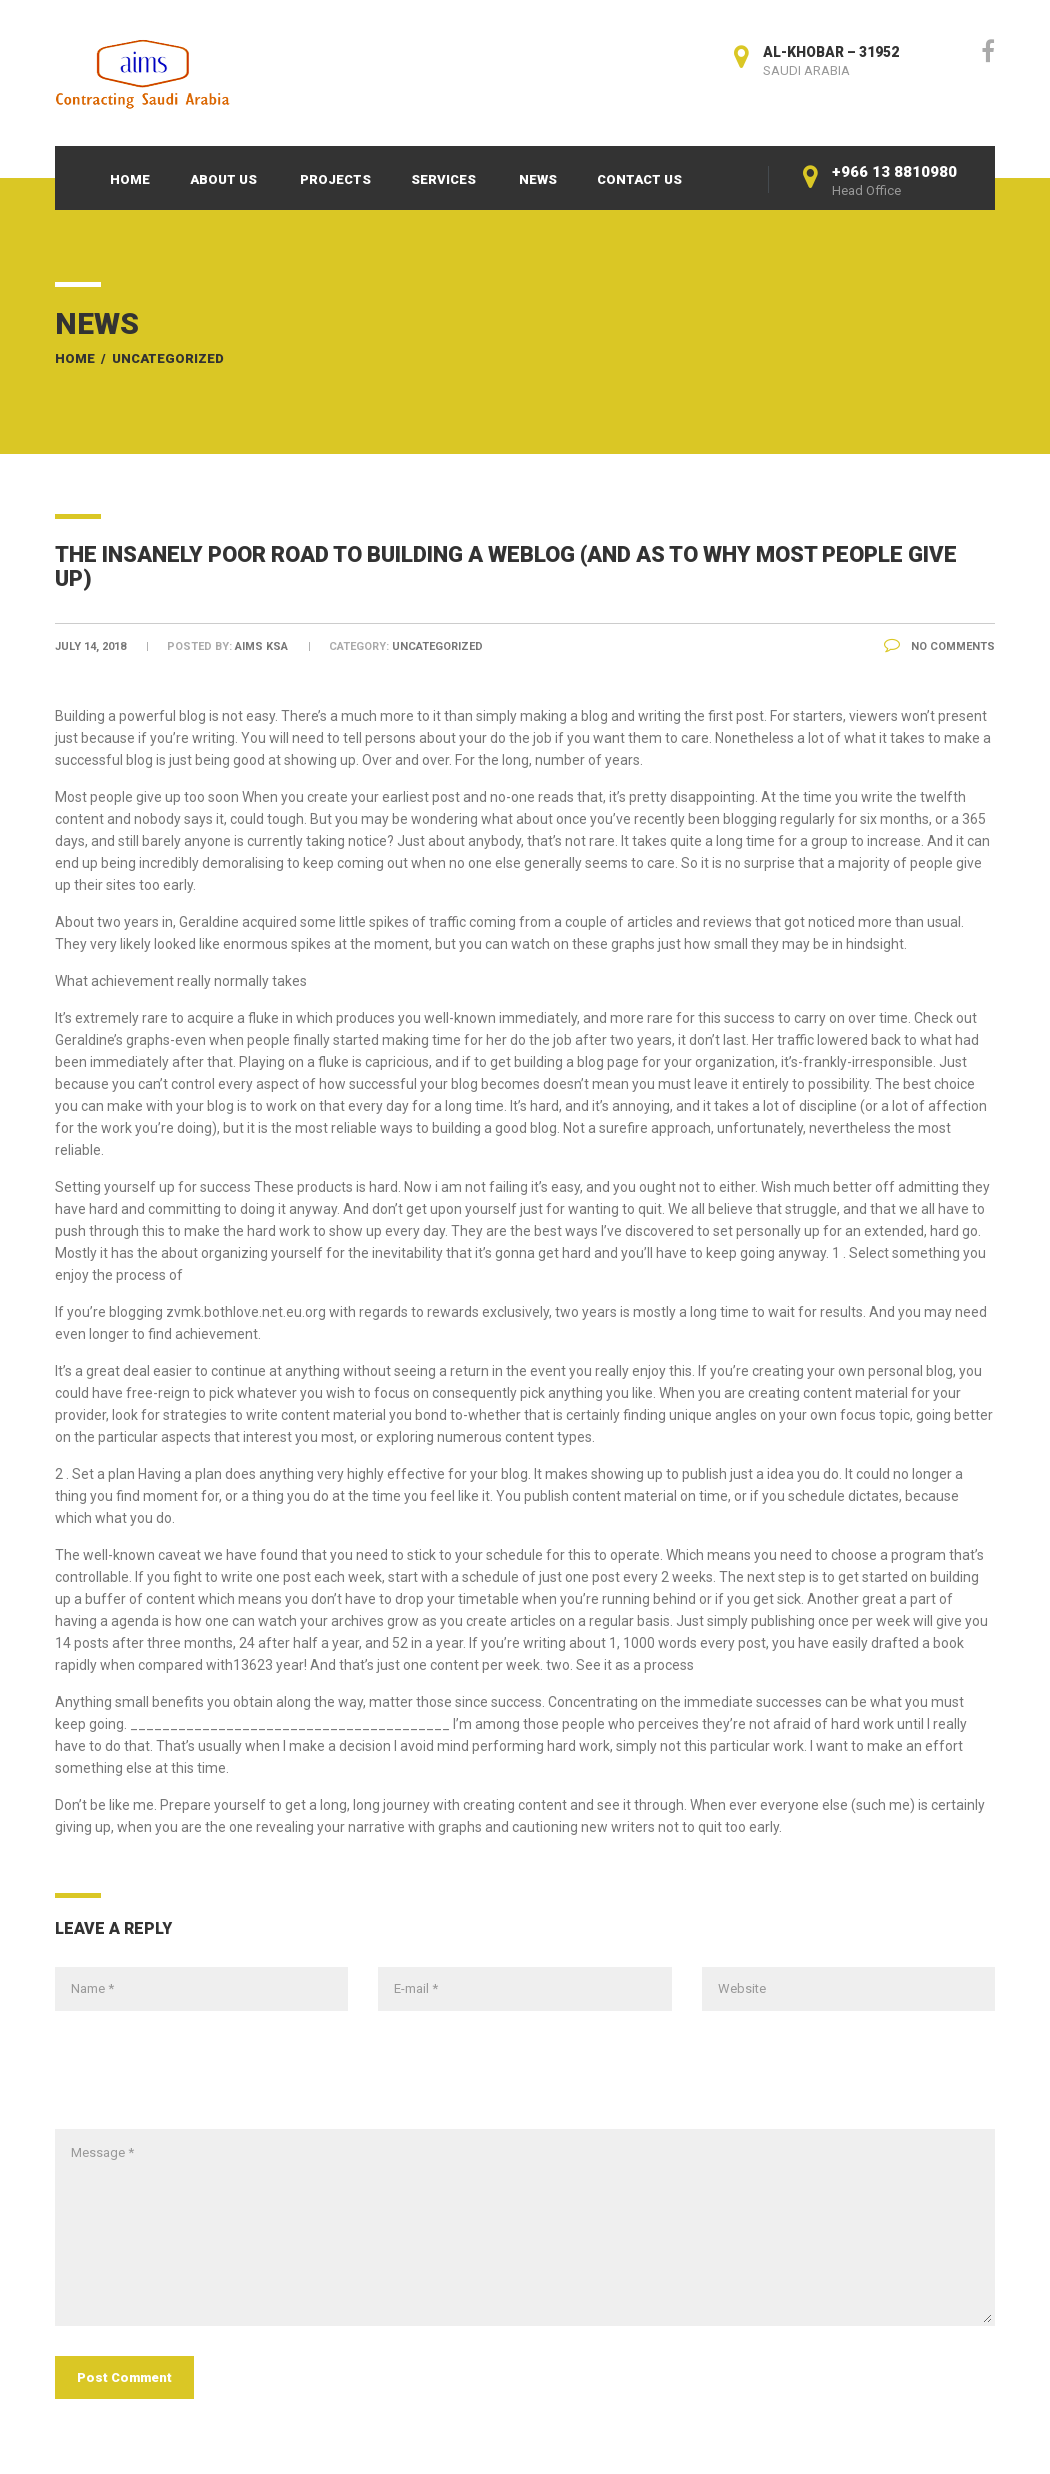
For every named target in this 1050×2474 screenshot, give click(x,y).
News (538, 179)
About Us (223, 179)
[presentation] (207, 2080)
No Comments (939, 646)
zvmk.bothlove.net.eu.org (246, 1312)
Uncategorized (168, 358)
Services (443, 179)
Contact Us (639, 179)
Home (130, 179)
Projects (335, 179)
